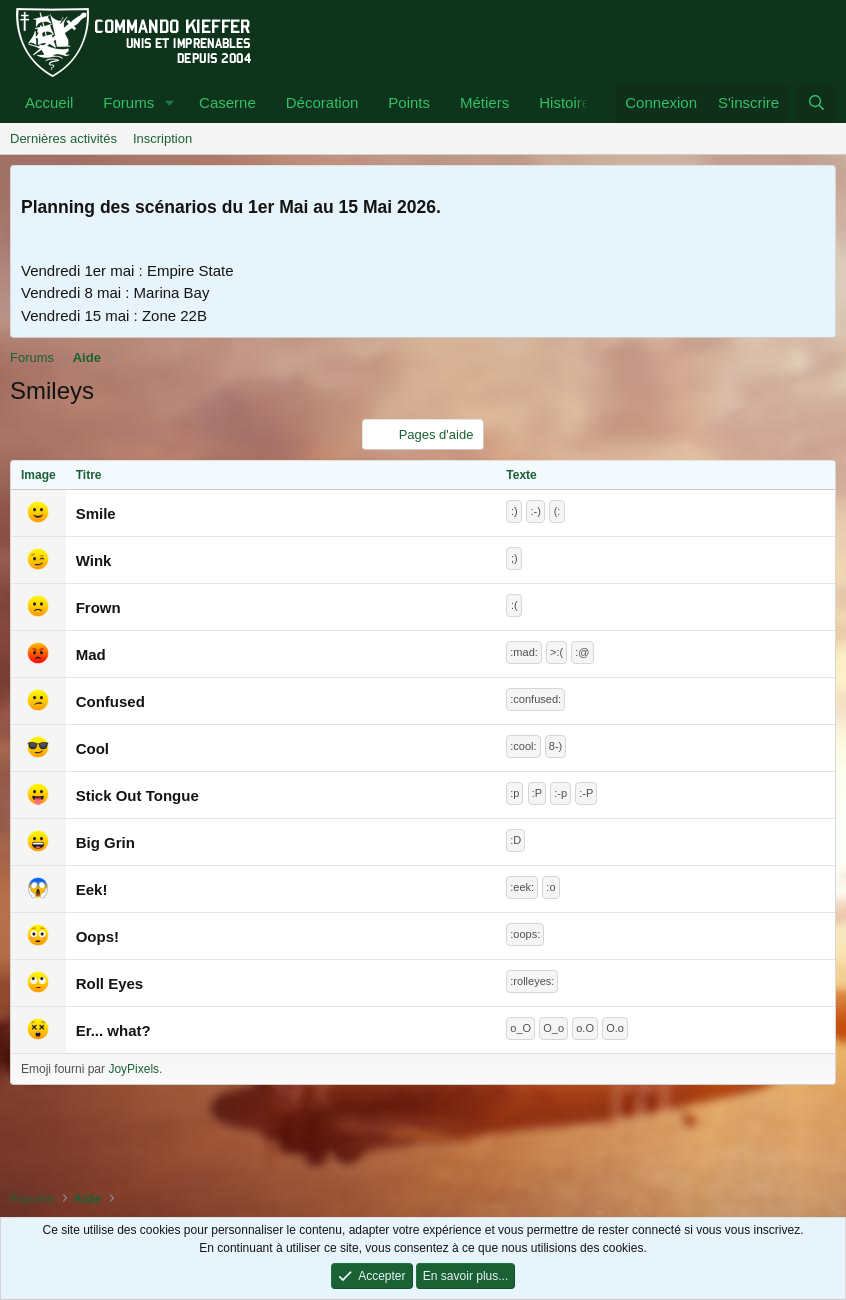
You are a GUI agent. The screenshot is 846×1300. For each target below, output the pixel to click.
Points (409, 102)
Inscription (162, 138)
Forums (128, 102)
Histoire (564, 102)
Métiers (484, 102)
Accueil (49, 102)
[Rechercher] (816, 103)
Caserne (227, 102)
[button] (170, 103)
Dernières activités (63, 138)
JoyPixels (133, 1069)
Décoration (322, 102)
